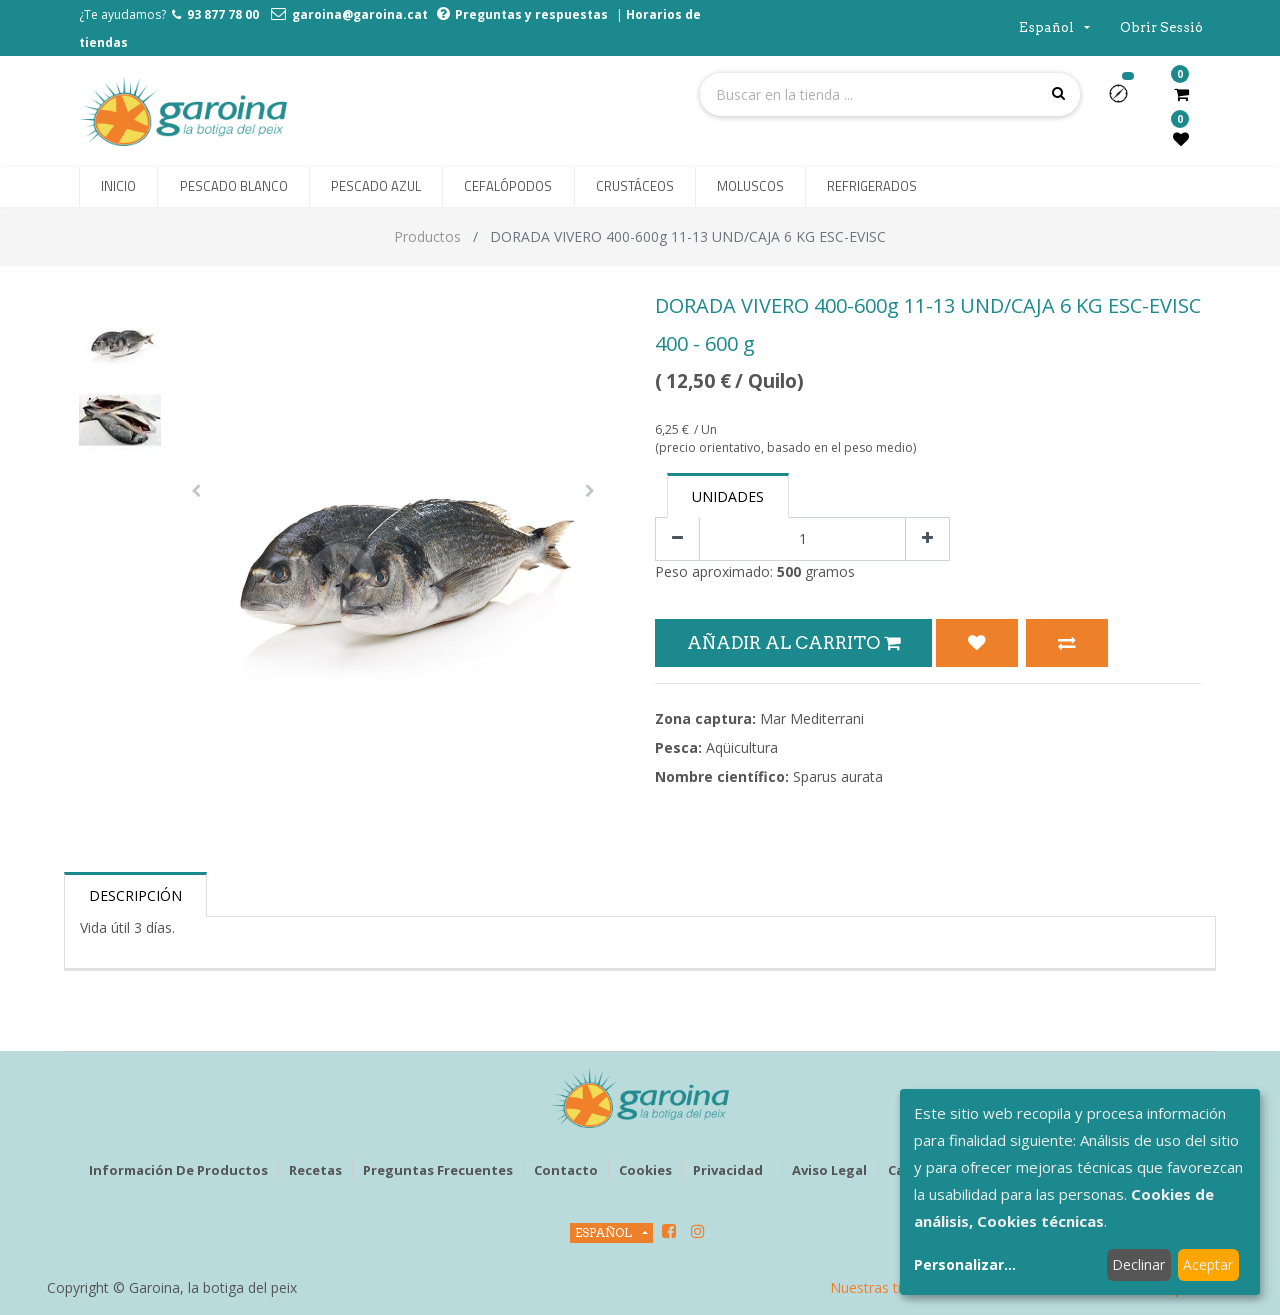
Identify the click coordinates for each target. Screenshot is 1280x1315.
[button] (1126, 100)
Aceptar (1208, 1264)
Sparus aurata (838, 776)
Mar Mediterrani (812, 718)
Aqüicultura (742, 747)
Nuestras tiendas (885, 1287)
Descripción (135, 895)
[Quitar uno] (677, 539)
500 (789, 571)
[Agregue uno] (927, 539)
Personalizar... (965, 1264)
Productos (427, 236)
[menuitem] (118, 187)
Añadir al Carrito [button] (793, 642)
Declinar (1138, 1264)
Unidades (728, 496)
